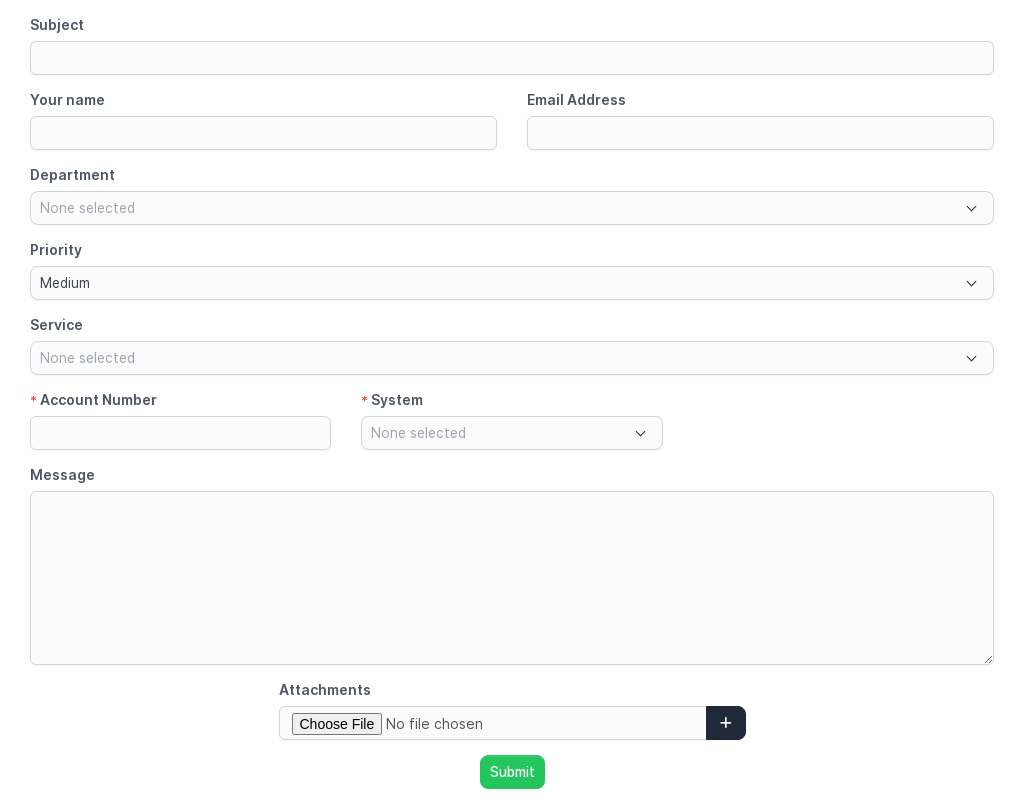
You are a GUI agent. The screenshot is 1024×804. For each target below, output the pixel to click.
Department (72, 174)
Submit (512, 772)
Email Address (576, 99)
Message (62, 474)
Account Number (93, 399)
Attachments (325, 689)
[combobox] (512, 208)
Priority (56, 249)
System (392, 399)
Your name (67, 99)
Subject (57, 24)
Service (56, 324)
